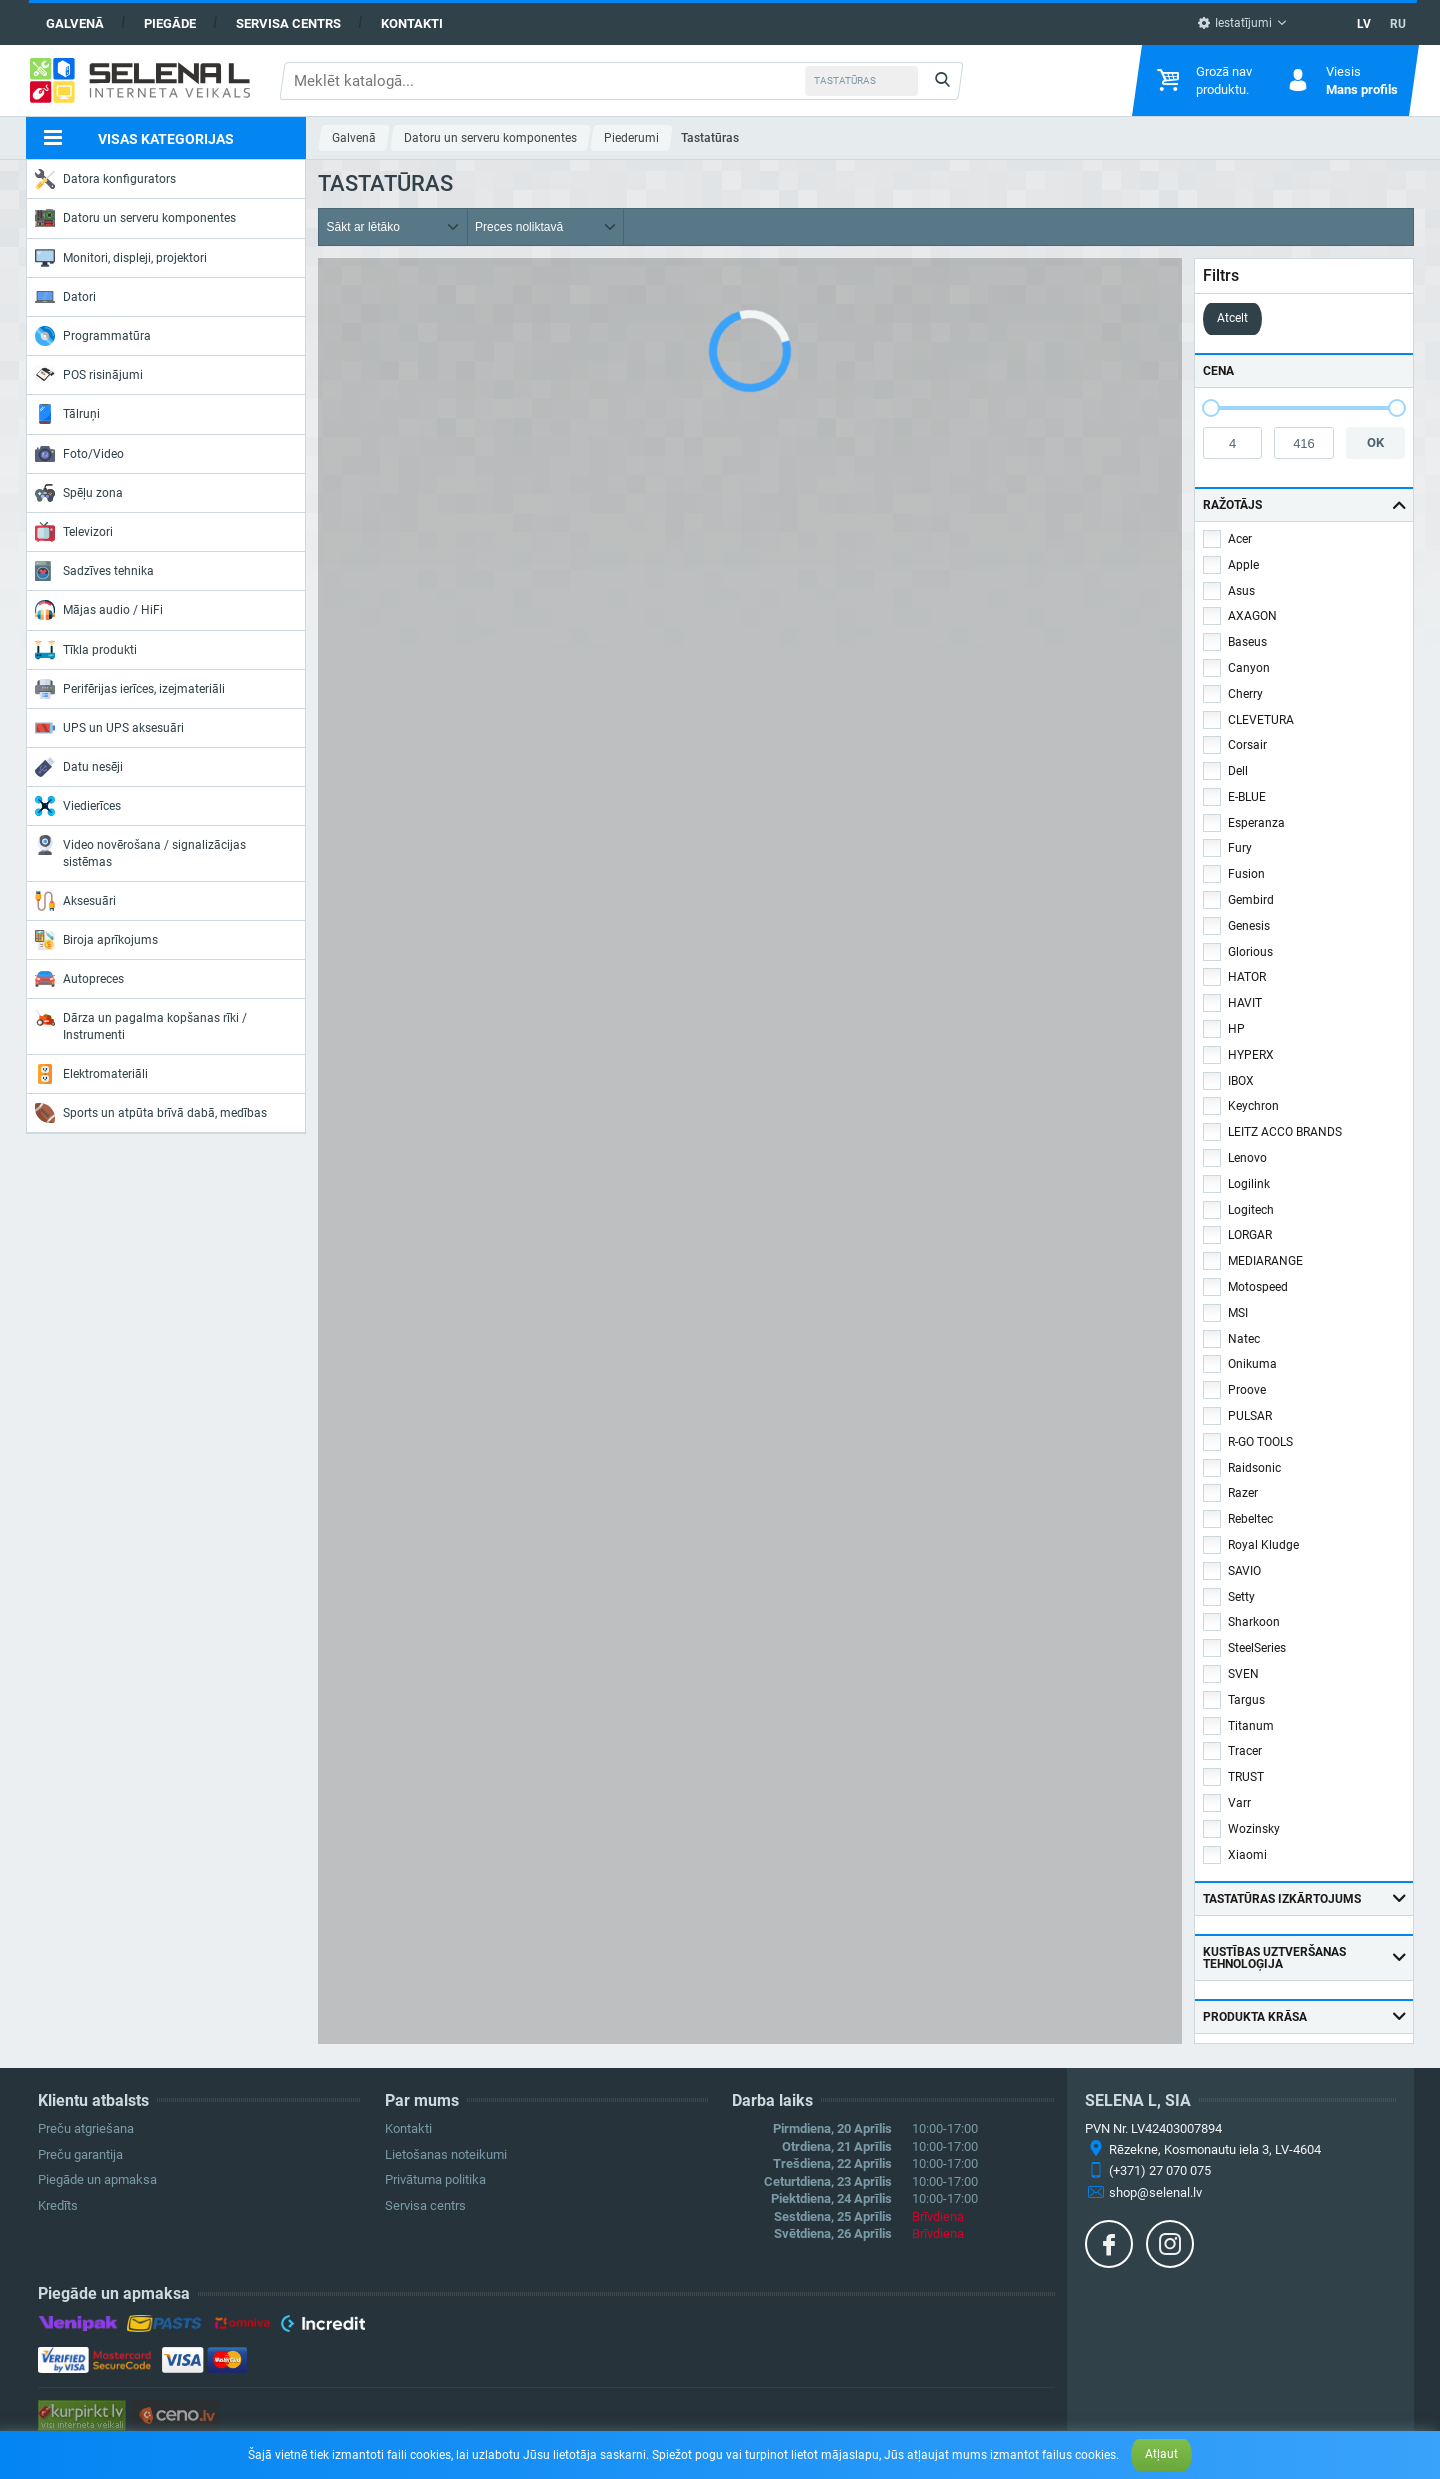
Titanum (1251, 1726)
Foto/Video (79, 454)
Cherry (1245, 694)
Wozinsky (1254, 1829)
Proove (1247, 1390)
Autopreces (79, 979)
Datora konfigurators (105, 179)
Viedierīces (78, 806)
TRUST (1246, 1777)
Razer (1243, 1493)
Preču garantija (80, 2154)
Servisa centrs (288, 23)
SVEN (1243, 1674)
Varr (1239, 1803)
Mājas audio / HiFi (99, 610)
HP (1236, 1029)
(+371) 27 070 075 (1160, 2170)
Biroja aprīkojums (96, 940)
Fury (1240, 848)
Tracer (1245, 1751)
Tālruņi (67, 414)
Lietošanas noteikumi (446, 2154)
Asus (1241, 591)
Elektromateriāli (91, 1074)
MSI (1238, 1313)
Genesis (1249, 926)
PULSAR (1250, 1416)
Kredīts (58, 2205)
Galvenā (75, 23)
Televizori (74, 532)
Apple (1243, 565)
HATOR (1247, 977)
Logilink (1249, 1184)
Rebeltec (1250, 1519)
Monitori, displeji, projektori (121, 258)
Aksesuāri (75, 901)
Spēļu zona (79, 493)
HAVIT (1245, 1003)
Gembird (1251, 900)
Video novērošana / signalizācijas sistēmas (140, 851)
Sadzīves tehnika (94, 571)
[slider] (1211, 408)
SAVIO (1244, 1571)
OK (1375, 442)
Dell (1238, 771)
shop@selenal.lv (1155, 2192)
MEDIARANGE (1265, 1261)
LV (1364, 24)
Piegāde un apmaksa (97, 2179)
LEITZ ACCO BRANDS (1285, 1132)
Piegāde (170, 23)
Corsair (1247, 745)
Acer (1240, 539)
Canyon (1249, 668)
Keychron (1253, 1106)
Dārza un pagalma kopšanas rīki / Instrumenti (141, 1024)
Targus (1246, 1700)
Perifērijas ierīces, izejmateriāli (130, 689)
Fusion (1246, 874)
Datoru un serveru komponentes (135, 218)
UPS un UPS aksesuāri (109, 728)
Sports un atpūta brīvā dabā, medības (151, 1113)
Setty (1241, 1597)
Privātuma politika (435, 2179)
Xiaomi (1247, 1855)
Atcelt (1232, 318)
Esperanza (1256, 823)
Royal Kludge (1263, 1545)
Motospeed (1258, 1287)
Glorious (1250, 952)
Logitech (1251, 1210)
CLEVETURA (1261, 720)
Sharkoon (1254, 1622)
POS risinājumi (89, 374)
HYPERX (1251, 1055)
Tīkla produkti (86, 650)
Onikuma (1252, 1364)
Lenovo (1247, 1158)
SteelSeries (1257, 1648)
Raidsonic (1254, 1468)
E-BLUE (1247, 797)
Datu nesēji (79, 767)
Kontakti (412, 23)
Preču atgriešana (86, 2128)
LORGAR (1250, 1235)
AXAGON (1252, 616)
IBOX (1241, 1081)
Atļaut (1161, 2454)
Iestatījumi (1234, 23)
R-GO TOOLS (1260, 1442)
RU (1398, 24)
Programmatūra (93, 336)
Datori (65, 297)
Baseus (1247, 642)
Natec (1244, 1339)
